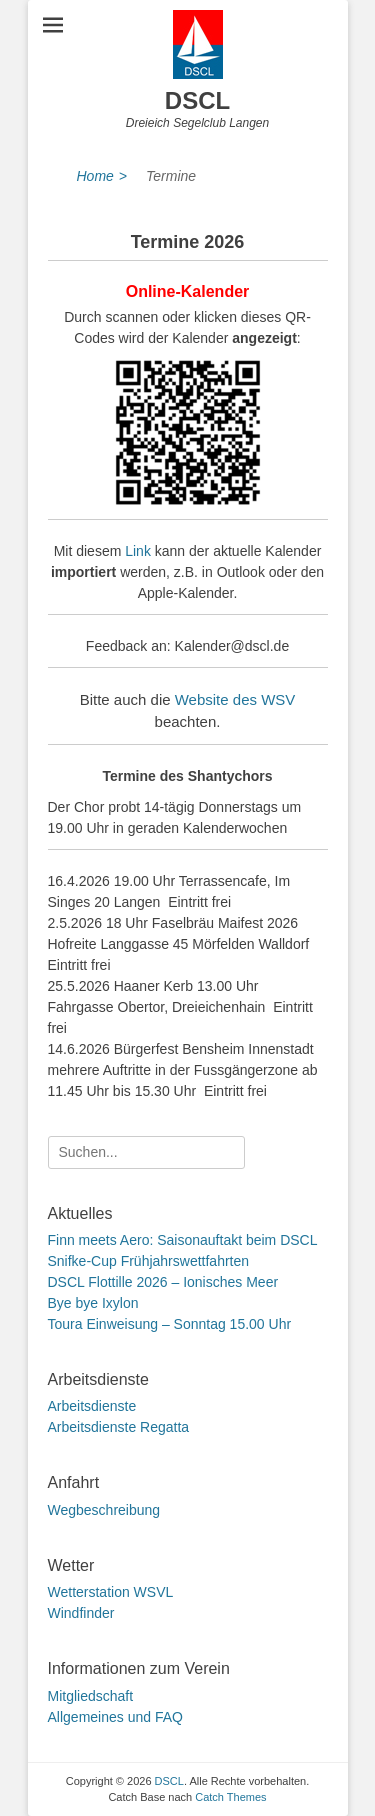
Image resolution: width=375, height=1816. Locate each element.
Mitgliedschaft (91, 1696)
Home (102, 176)
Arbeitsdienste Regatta (119, 1427)
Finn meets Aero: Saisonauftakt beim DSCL (183, 1240)
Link (138, 551)
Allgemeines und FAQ (115, 1717)
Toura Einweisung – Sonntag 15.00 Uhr (170, 1324)
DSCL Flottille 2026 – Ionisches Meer (163, 1282)
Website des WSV (235, 699)
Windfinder (81, 1613)
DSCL (197, 100)
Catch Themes (230, 1797)
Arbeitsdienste (92, 1406)
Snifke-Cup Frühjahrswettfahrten (149, 1261)
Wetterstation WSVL (111, 1592)
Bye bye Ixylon (93, 1303)
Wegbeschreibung (104, 1510)
